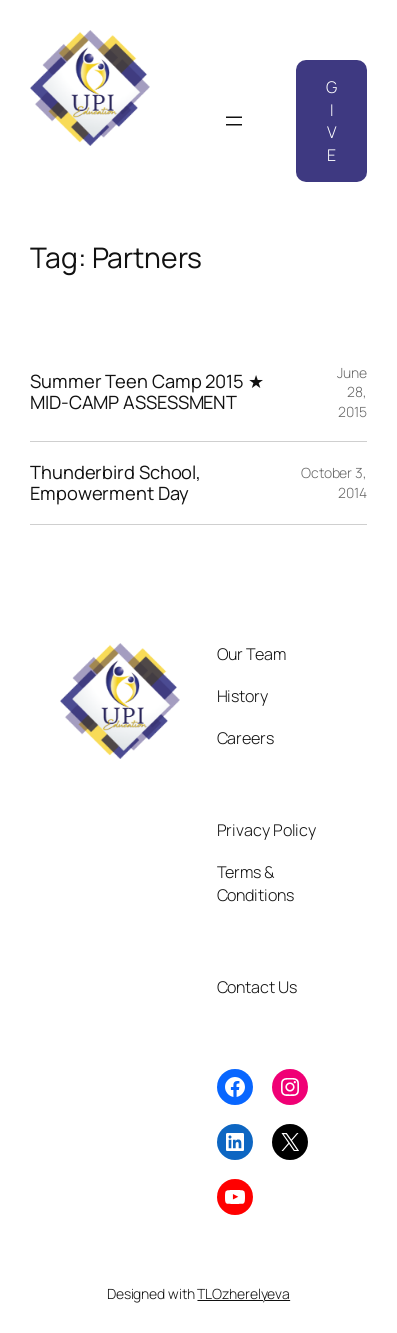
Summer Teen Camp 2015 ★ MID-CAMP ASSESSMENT (147, 391)
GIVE (331, 121)
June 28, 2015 (352, 392)
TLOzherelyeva (243, 1293)
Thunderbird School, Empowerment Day (115, 482)
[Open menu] (234, 121)
